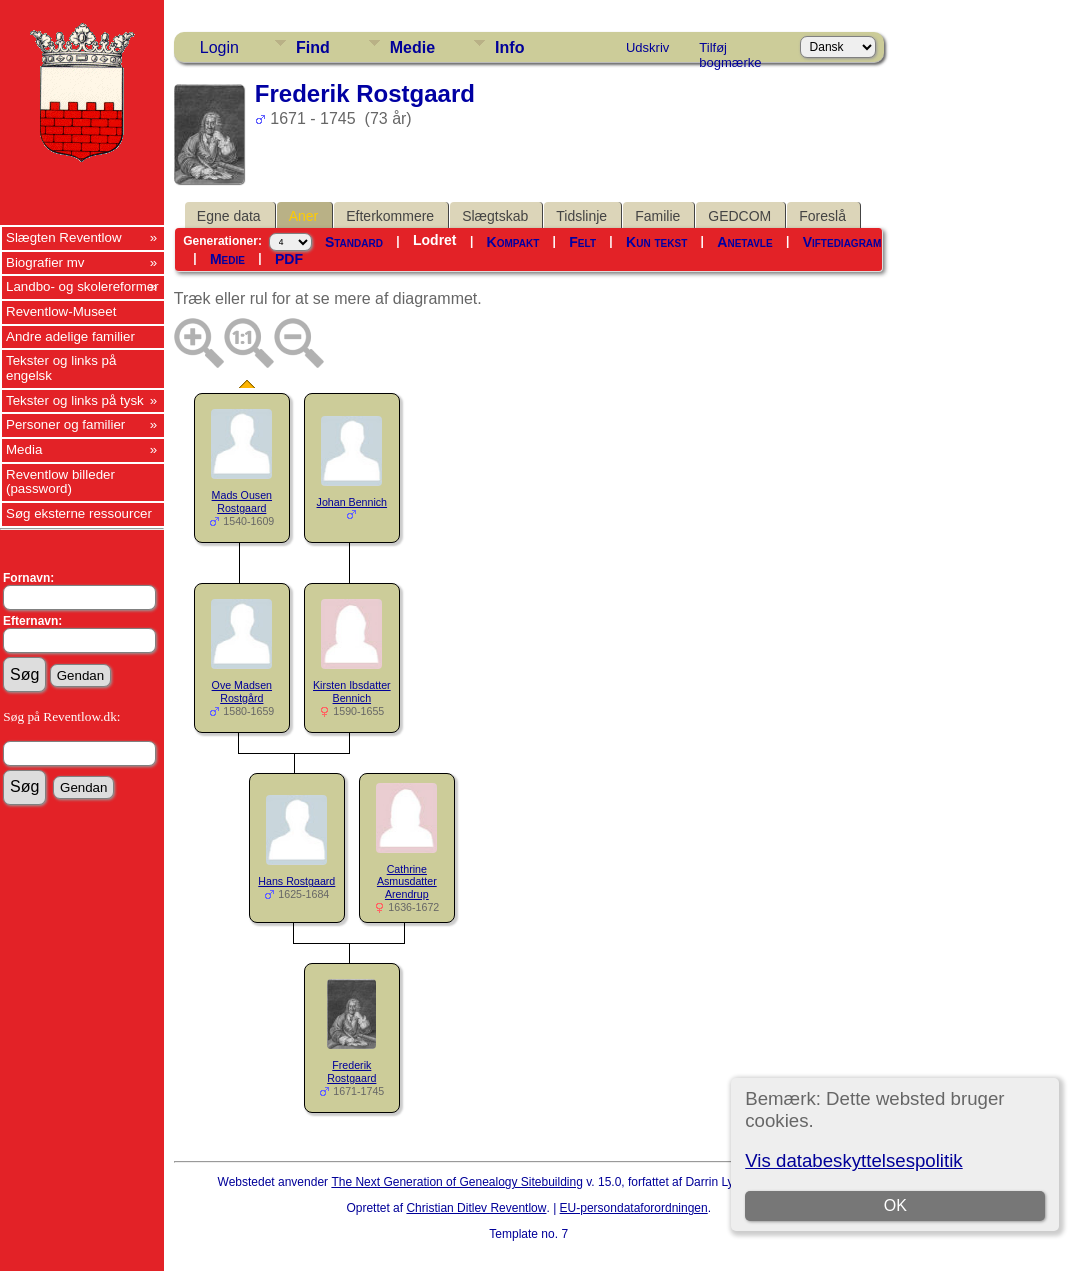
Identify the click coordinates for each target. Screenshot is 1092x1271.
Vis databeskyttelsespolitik (853, 1160)
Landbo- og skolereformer (82, 286)
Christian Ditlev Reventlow (476, 1208)
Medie (412, 47)
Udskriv (647, 47)
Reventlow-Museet (61, 311)
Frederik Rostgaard (351, 1071)
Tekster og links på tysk (75, 400)
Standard (354, 242)
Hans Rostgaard (296, 881)
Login (219, 47)
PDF (289, 259)
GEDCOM (739, 216)
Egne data (229, 216)
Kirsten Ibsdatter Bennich (352, 691)
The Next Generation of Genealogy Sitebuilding (457, 1182)
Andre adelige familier (70, 336)
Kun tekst (656, 242)
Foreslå (822, 216)
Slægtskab (495, 216)
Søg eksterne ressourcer (79, 513)
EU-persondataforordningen (634, 1208)
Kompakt (513, 242)
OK (895, 1205)
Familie (657, 216)
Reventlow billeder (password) (60, 482)
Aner (304, 216)
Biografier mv (45, 262)
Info (509, 47)
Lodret (435, 240)
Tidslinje (581, 216)
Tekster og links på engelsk (61, 368)
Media (24, 449)
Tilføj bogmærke (730, 51)
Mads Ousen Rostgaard (242, 501)
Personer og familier (65, 424)
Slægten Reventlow (64, 237)
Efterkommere (390, 216)
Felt (582, 242)
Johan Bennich (352, 502)
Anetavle (744, 242)
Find (313, 47)
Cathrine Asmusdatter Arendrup (407, 882)
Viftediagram (842, 242)
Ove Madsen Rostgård (242, 691)
